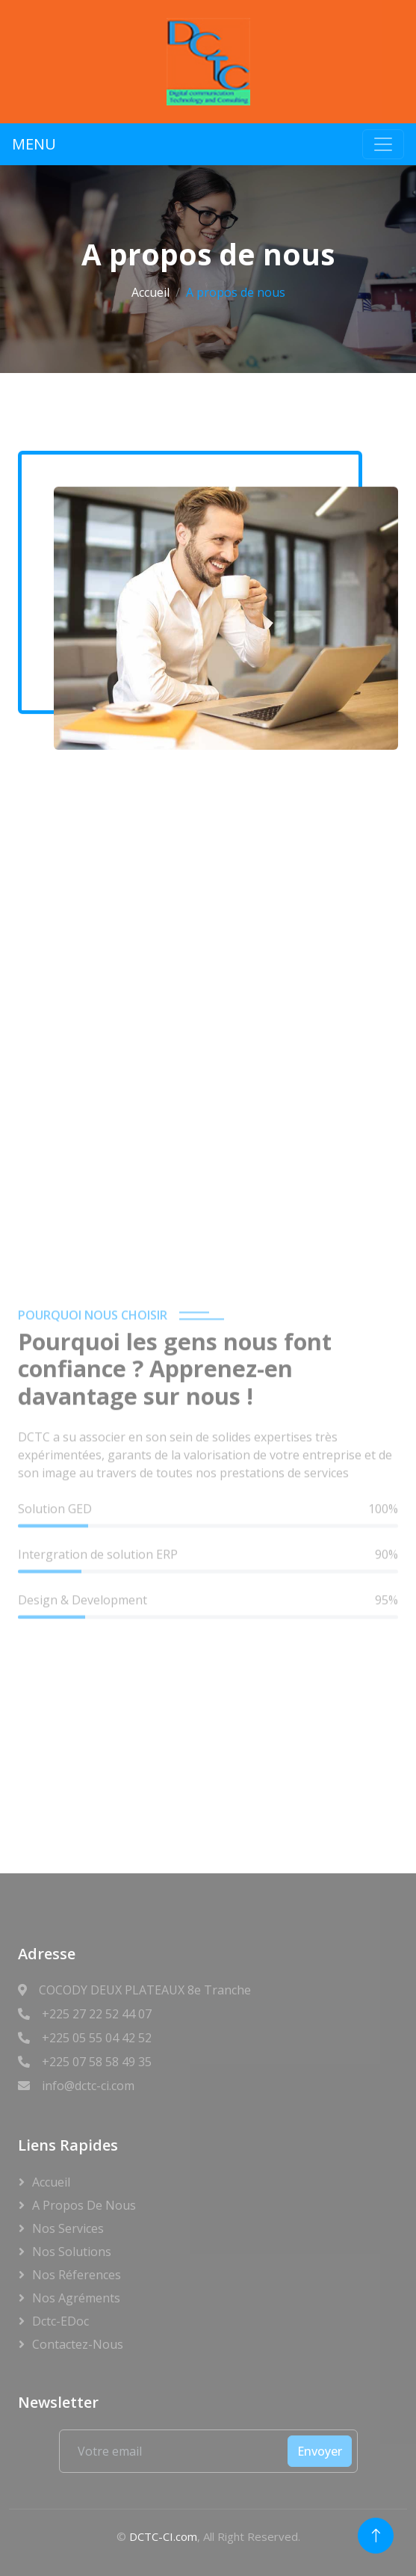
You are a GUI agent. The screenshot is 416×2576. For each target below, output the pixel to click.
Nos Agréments (76, 2298)
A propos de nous (84, 2205)
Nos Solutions (71, 2251)
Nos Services (68, 2228)
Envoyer (319, 2451)
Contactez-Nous (77, 2344)
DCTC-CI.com (163, 2536)
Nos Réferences (76, 2275)
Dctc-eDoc (60, 2321)
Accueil (150, 292)
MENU (34, 144)
